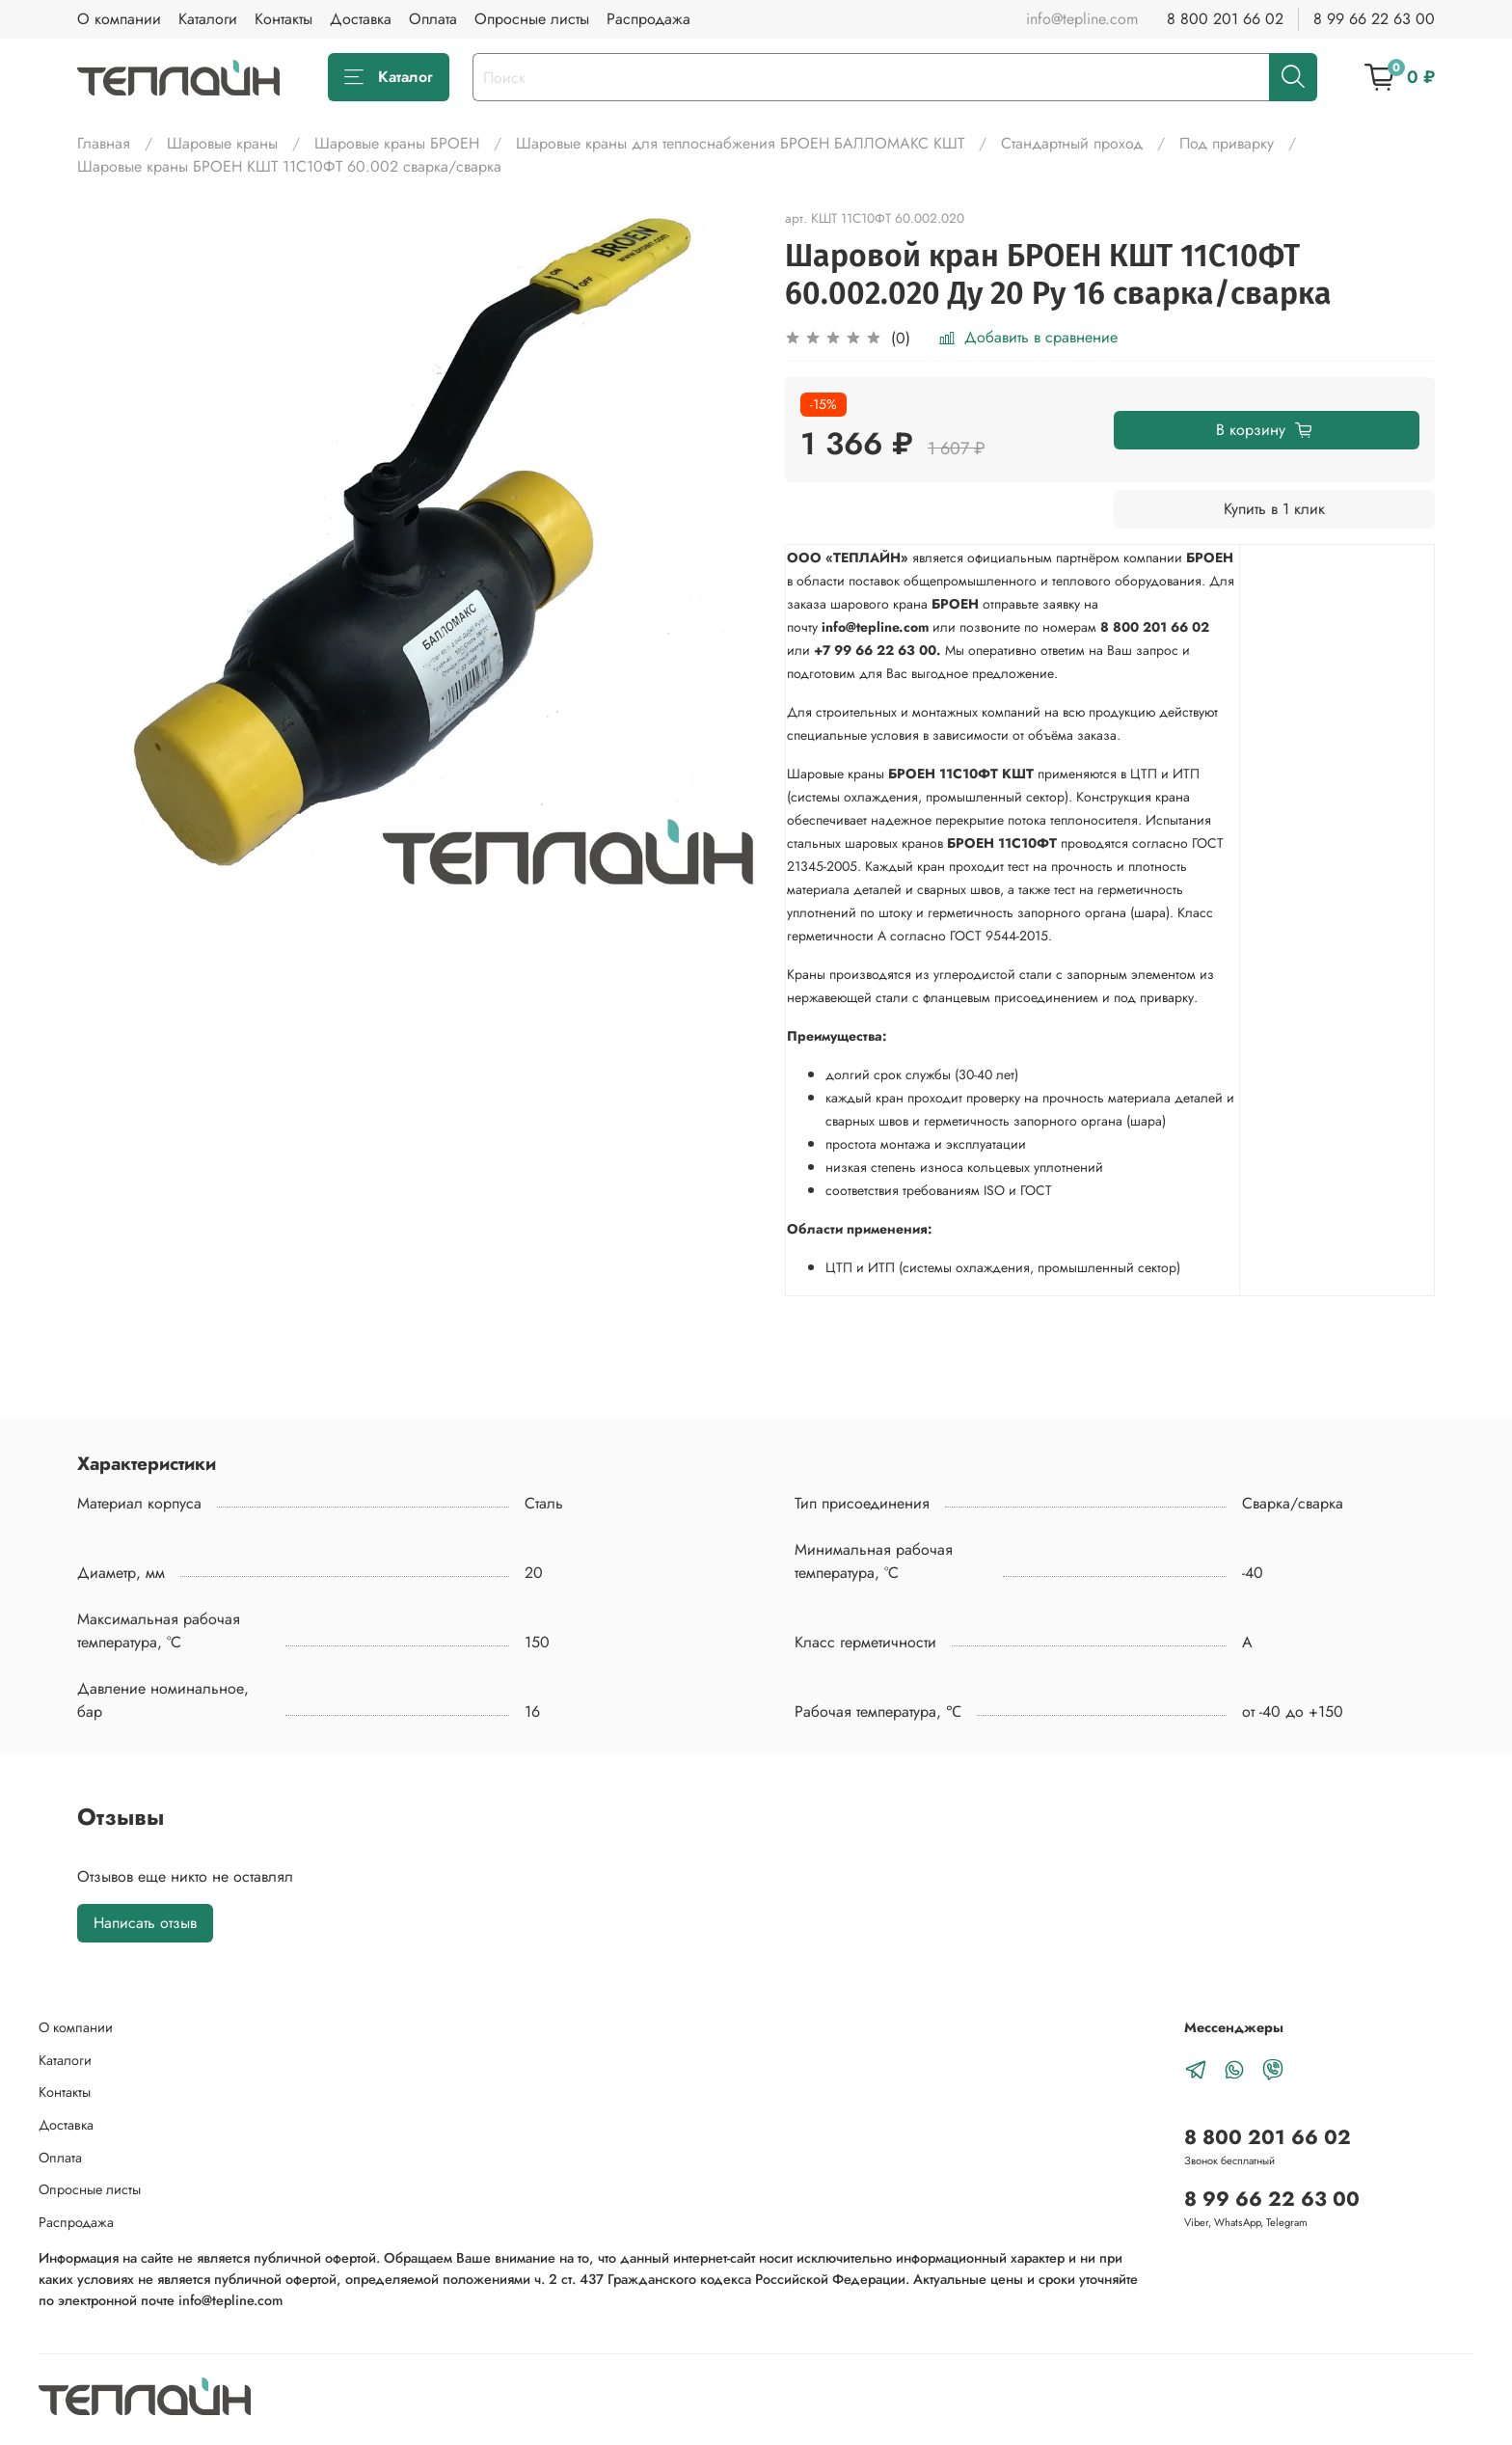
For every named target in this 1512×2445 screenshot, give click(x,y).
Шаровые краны (222, 143)
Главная (103, 143)
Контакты (283, 19)
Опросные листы (531, 19)
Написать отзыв (145, 1923)
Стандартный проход (1072, 143)
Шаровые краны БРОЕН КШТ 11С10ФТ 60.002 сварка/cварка (289, 166)
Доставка (361, 19)
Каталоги (207, 19)
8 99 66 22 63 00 (1374, 19)
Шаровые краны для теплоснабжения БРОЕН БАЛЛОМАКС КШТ (740, 143)
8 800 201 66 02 (1225, 19)
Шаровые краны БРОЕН (396, 143)
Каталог (388, 77)
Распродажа (648, 19)
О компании (119, 19)
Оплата (433, 19)
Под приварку (1226, 143)
